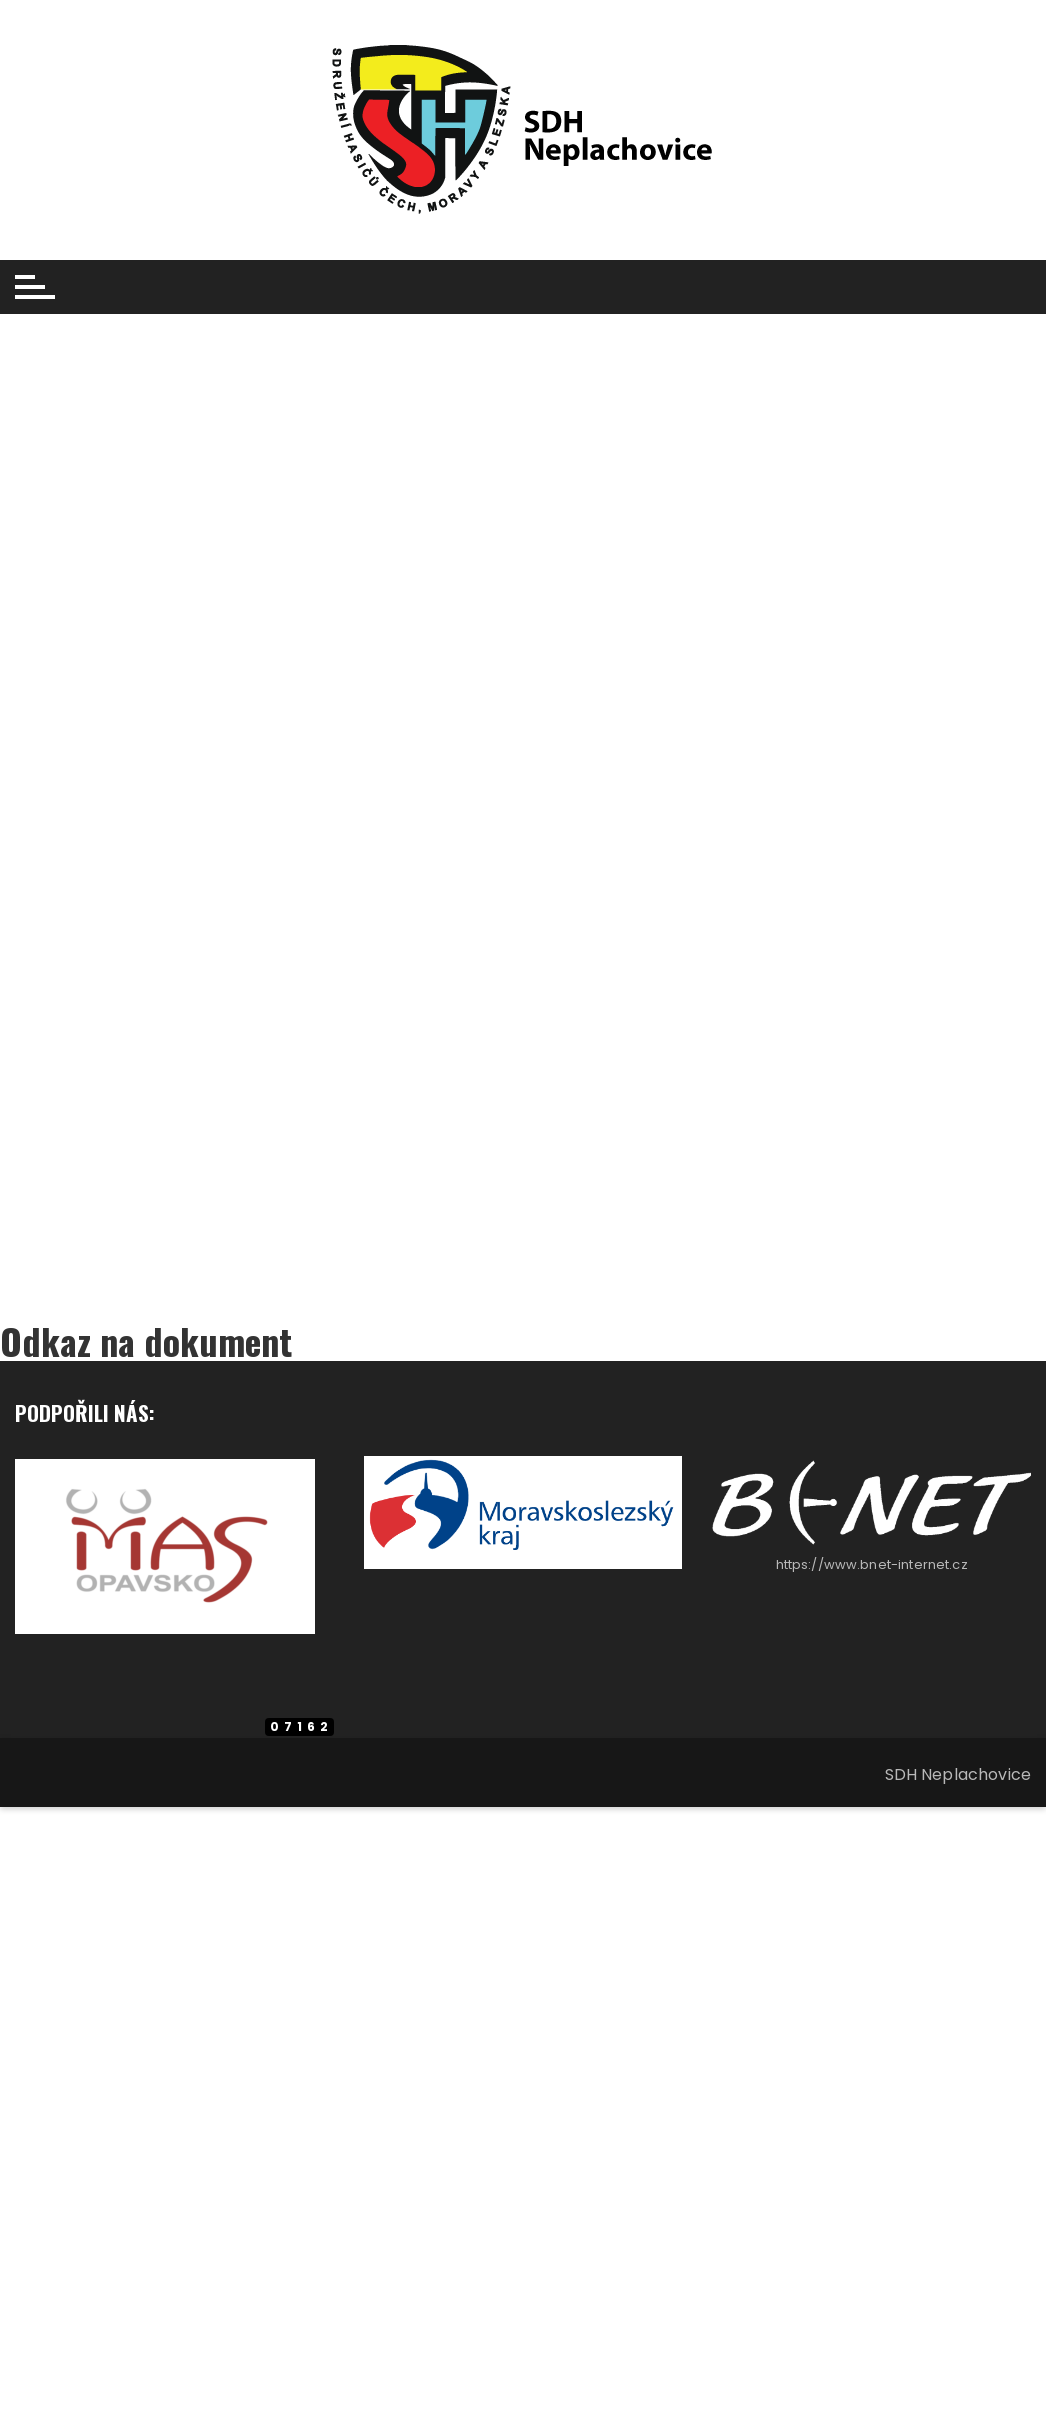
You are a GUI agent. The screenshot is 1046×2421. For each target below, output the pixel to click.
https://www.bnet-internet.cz (872, 1564)
